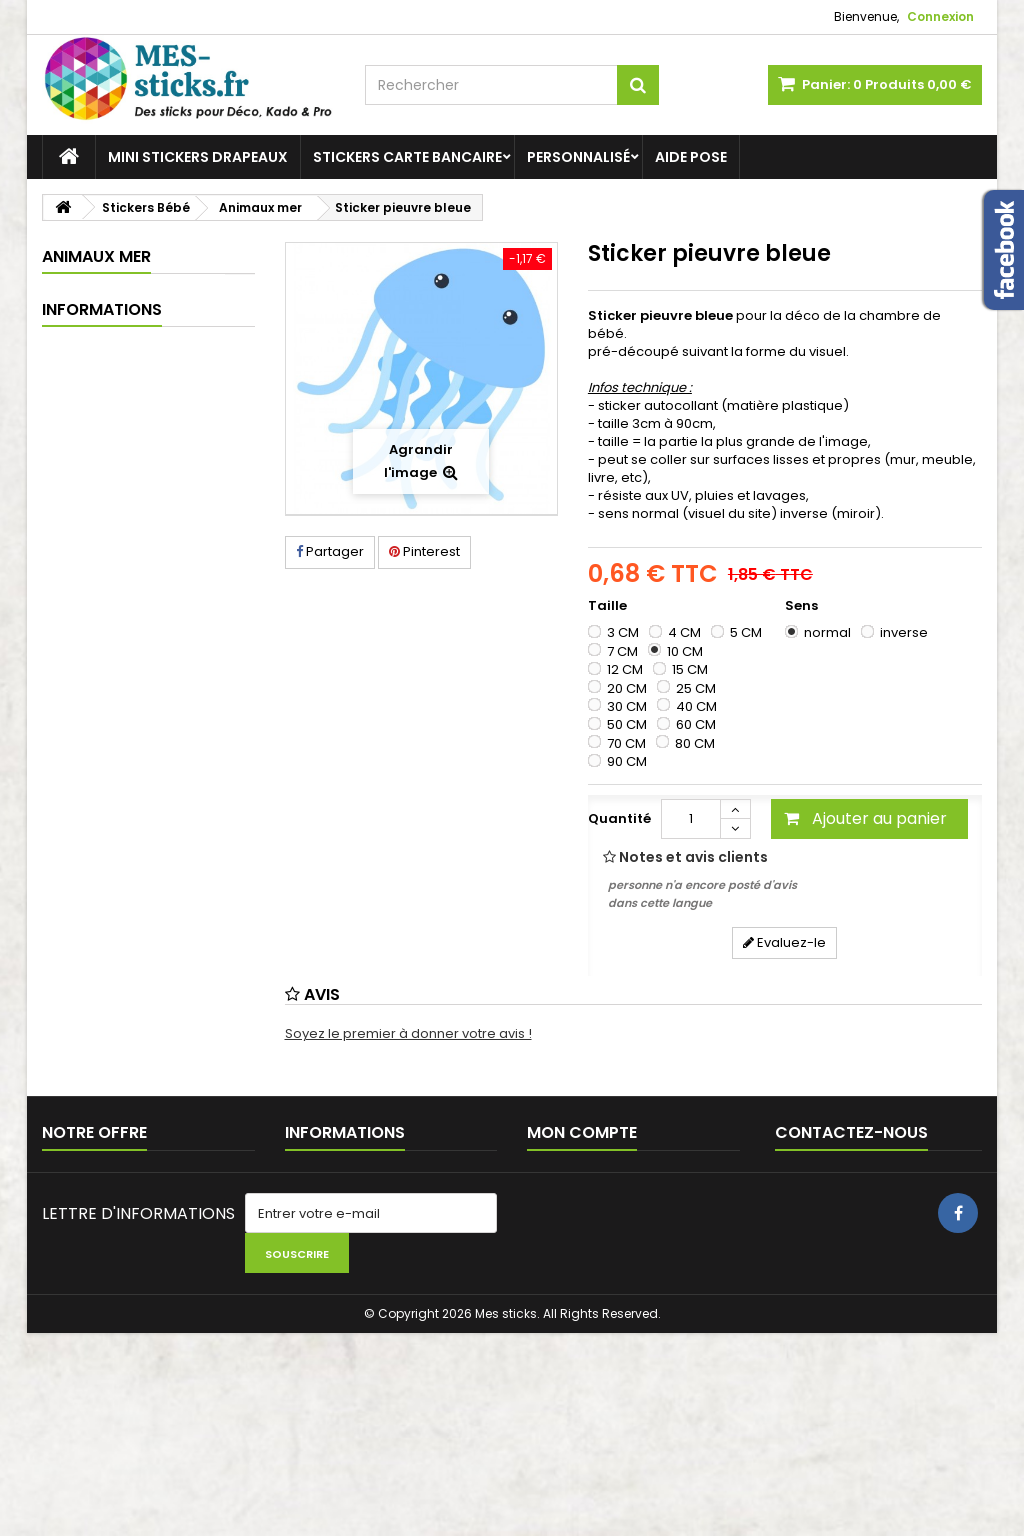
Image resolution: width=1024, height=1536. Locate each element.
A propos (100, 1066)
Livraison (98, 955)
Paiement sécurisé (131, 1103)
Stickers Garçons (122, 676)
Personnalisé (578, 157)
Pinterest (424, 551)
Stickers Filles (108, 641)
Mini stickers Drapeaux (198, 157)
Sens (803, 606)
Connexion (940, 16)
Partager (330, 551)
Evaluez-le (784, 942)
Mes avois (559, 1270)
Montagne (110, 501)
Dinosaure (110, 361)
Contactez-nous (95, 1244)
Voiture (100, 606)
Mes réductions (577, 1348)
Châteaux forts (124, 326)
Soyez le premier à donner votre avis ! (408, 1033)
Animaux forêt (121, 431)
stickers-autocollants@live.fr (847, 1321)
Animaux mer (119, 466)
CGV (85, 1029)
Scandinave (115, 536)
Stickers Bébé (108, 291)
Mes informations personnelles (627, 1322)
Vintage (102, 571)
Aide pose (691, 157)
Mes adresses (573, 1296)
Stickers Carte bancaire (407, 157)
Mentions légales (126, 992)
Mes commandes (584, 1244)
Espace (101, 396)
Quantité (619, 818)
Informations (102, 919)
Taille (609, 606)
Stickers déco (109, 711)
